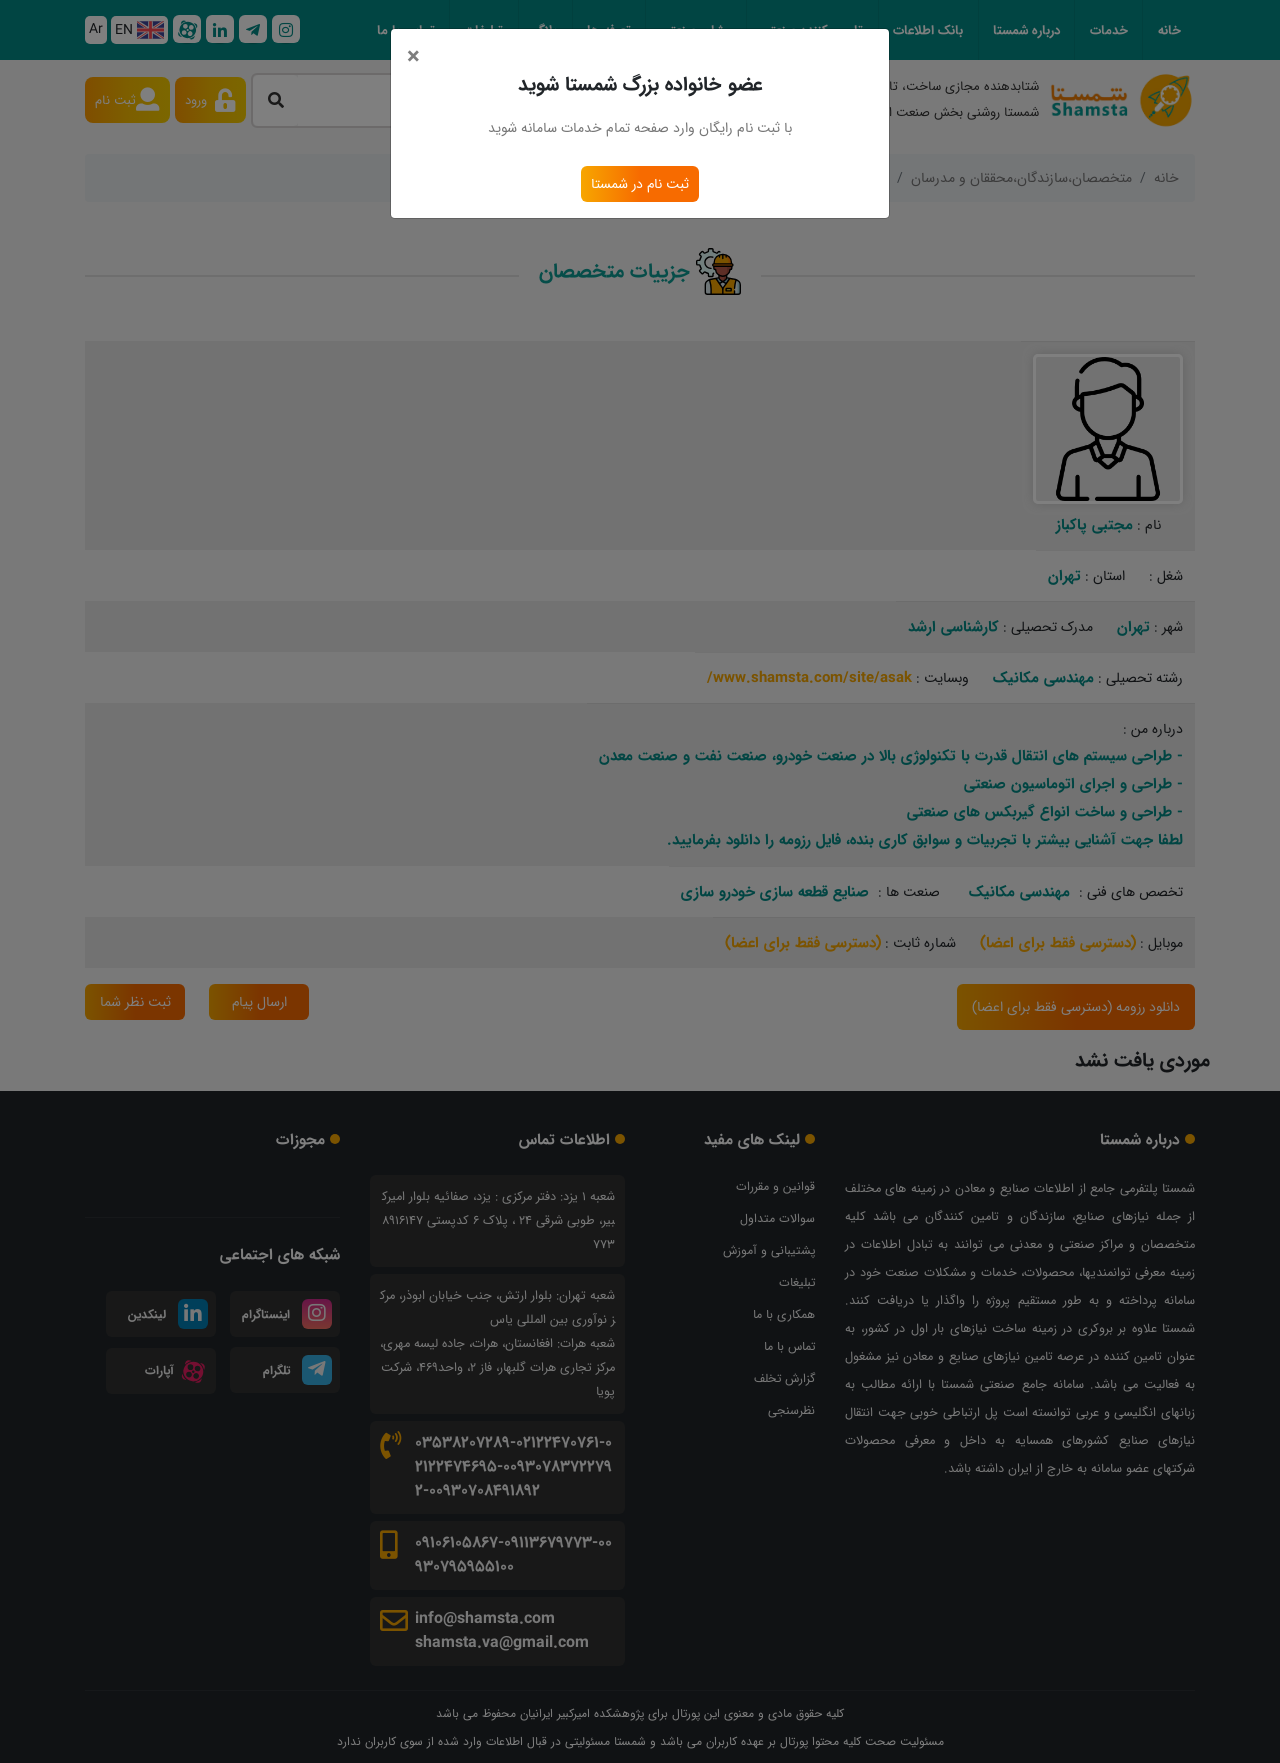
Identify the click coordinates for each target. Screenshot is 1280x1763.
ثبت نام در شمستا (640, 184)
